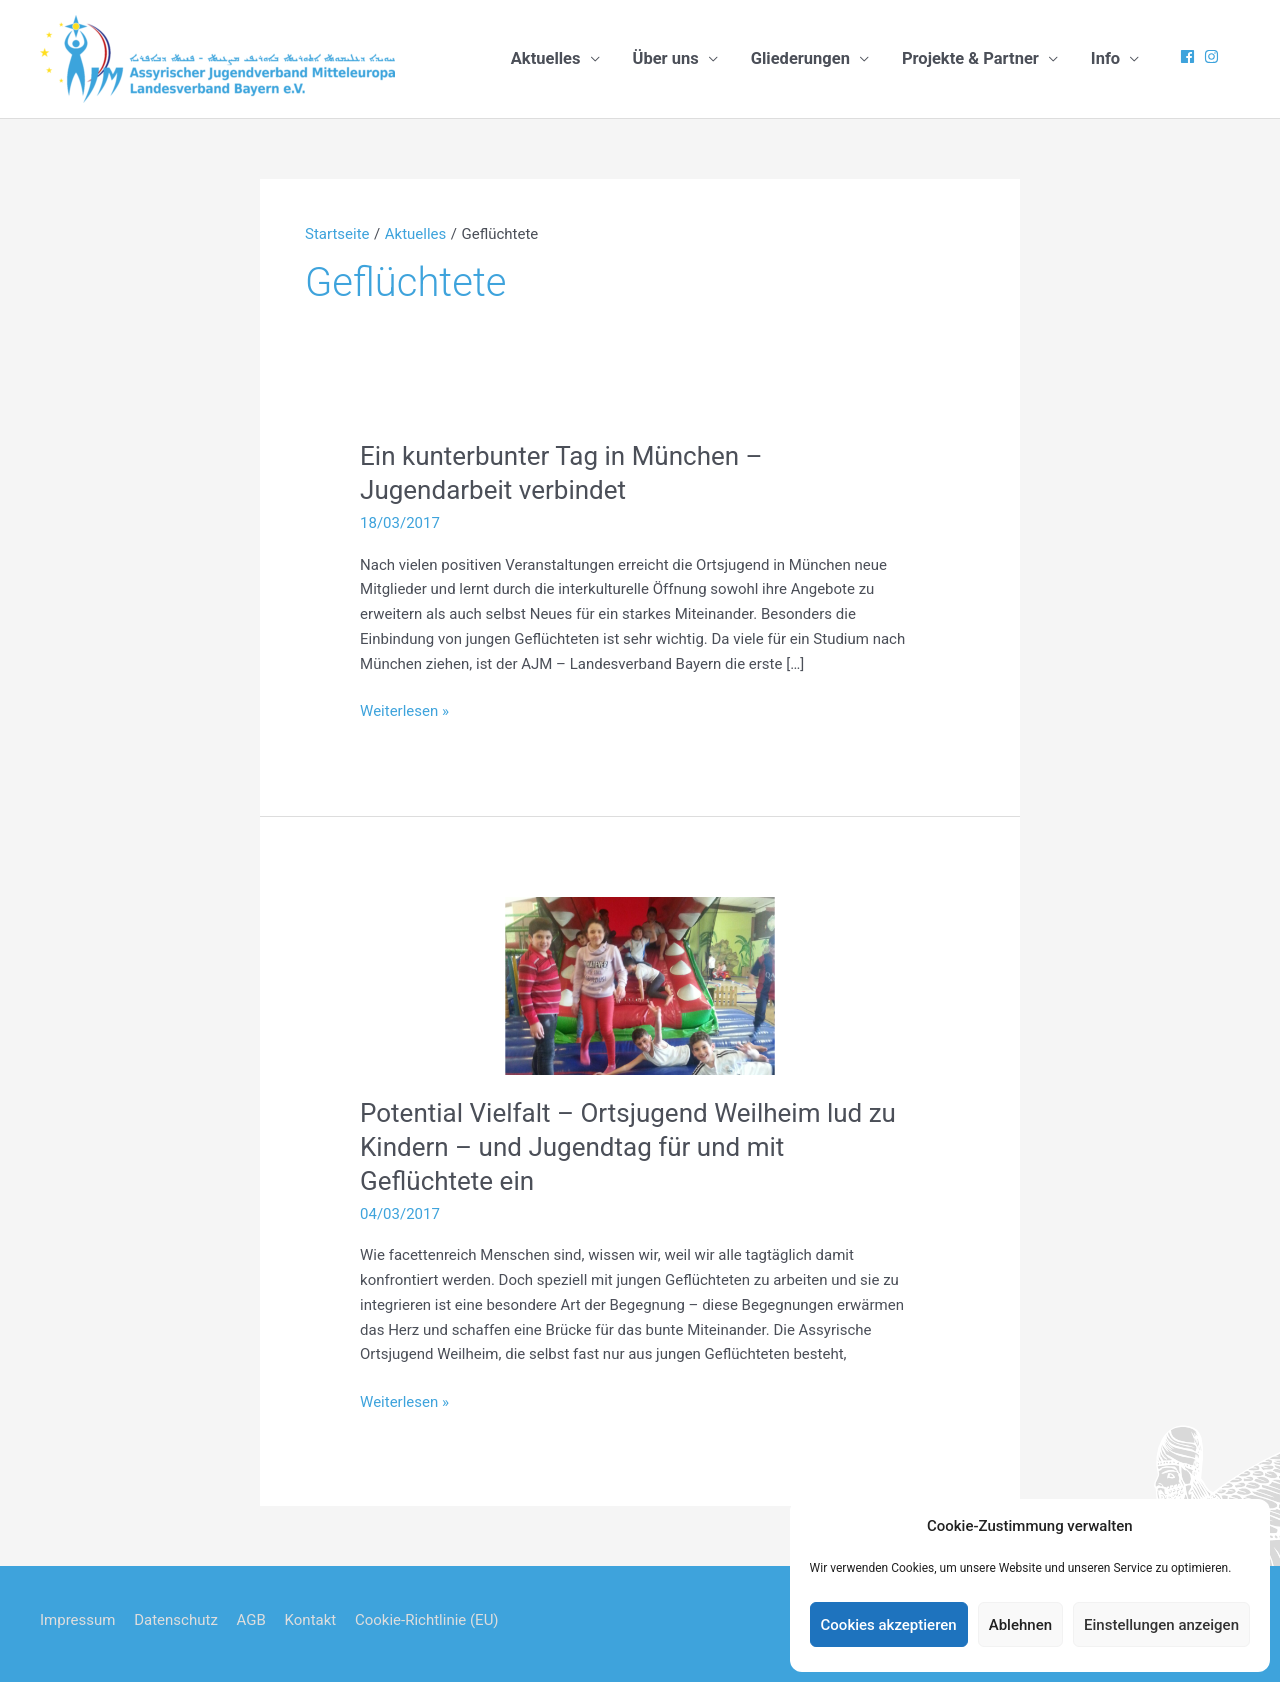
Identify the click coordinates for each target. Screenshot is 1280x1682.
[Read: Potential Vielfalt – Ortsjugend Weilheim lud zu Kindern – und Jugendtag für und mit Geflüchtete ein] (640, 985)
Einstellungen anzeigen (1161, 1625)
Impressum (77, 1620)
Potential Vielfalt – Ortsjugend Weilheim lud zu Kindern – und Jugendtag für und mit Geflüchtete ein (628, 1147)
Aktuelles (546, 58)
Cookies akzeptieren (889, 1625)
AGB (251, 1620)
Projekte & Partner (970, 58)
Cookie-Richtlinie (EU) (427, 1620)
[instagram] (1214, 56)
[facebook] (1190, 56)
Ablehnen (1020, 1625)
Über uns (666, 58)
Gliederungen (800, 58)
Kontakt (311, 1620)
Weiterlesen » (404, 711)
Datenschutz (176, 1620)
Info (1105, 58)
